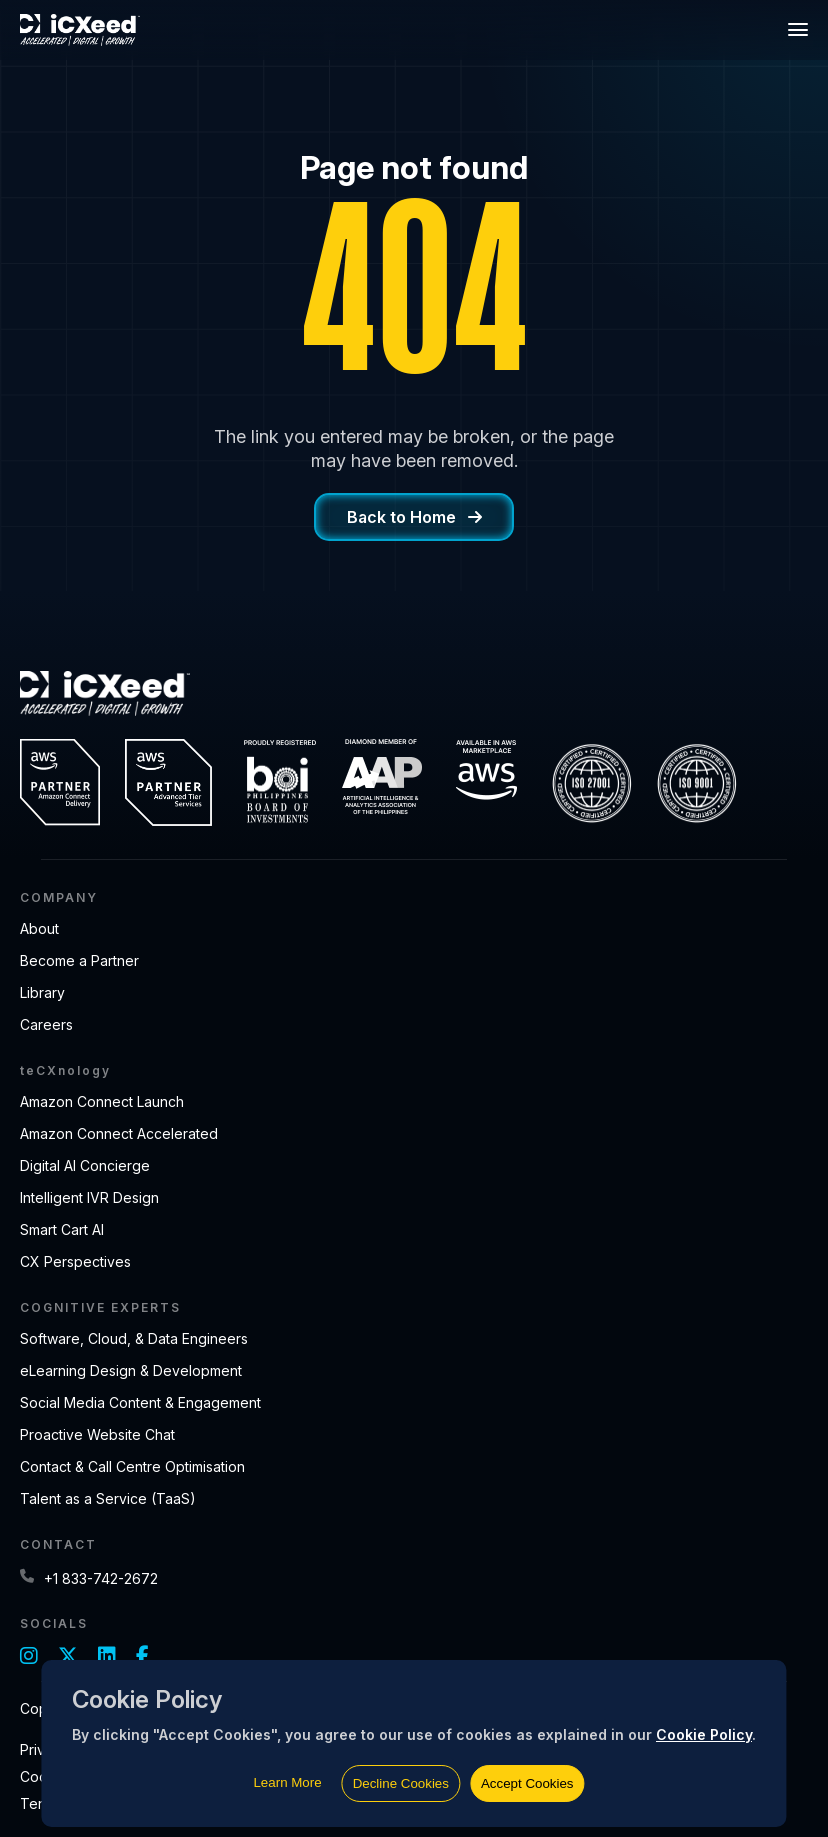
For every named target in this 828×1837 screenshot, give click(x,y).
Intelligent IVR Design (89, 1197)
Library (42, 992)
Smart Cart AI (62, 1229)
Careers (46, 1024)
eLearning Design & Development (131, 1370)
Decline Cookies (401, 1783)
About (39, 928)
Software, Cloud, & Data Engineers (134, 1338)
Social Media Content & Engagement (140, 1402)
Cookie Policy (704, 1734)
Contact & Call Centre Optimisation (132, 1466)
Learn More (287, 1782)
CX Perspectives (75, 1261)
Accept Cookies (527, 1783)
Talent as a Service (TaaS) (108, 1498)
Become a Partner (79, 960)
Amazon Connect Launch (102, 1101)
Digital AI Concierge (85, 1165)
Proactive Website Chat (97, 1434)
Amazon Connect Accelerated (119, 1133)
